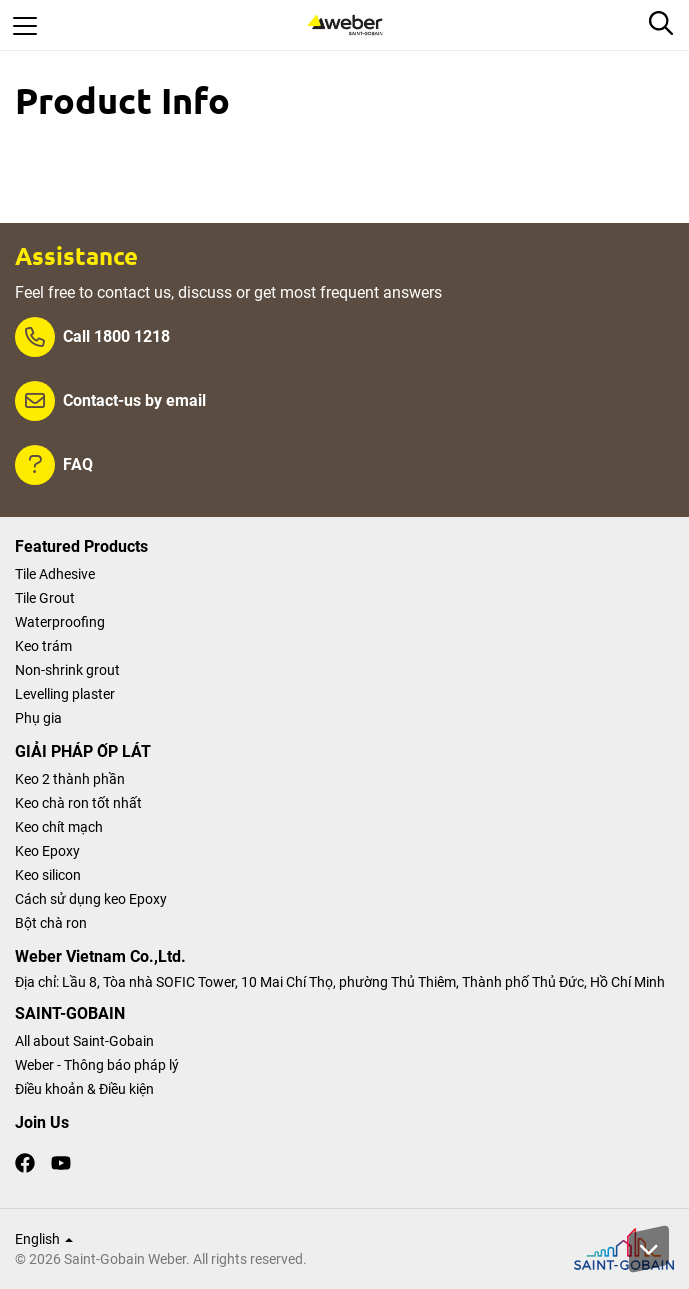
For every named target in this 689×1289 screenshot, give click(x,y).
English (44, 1239)
